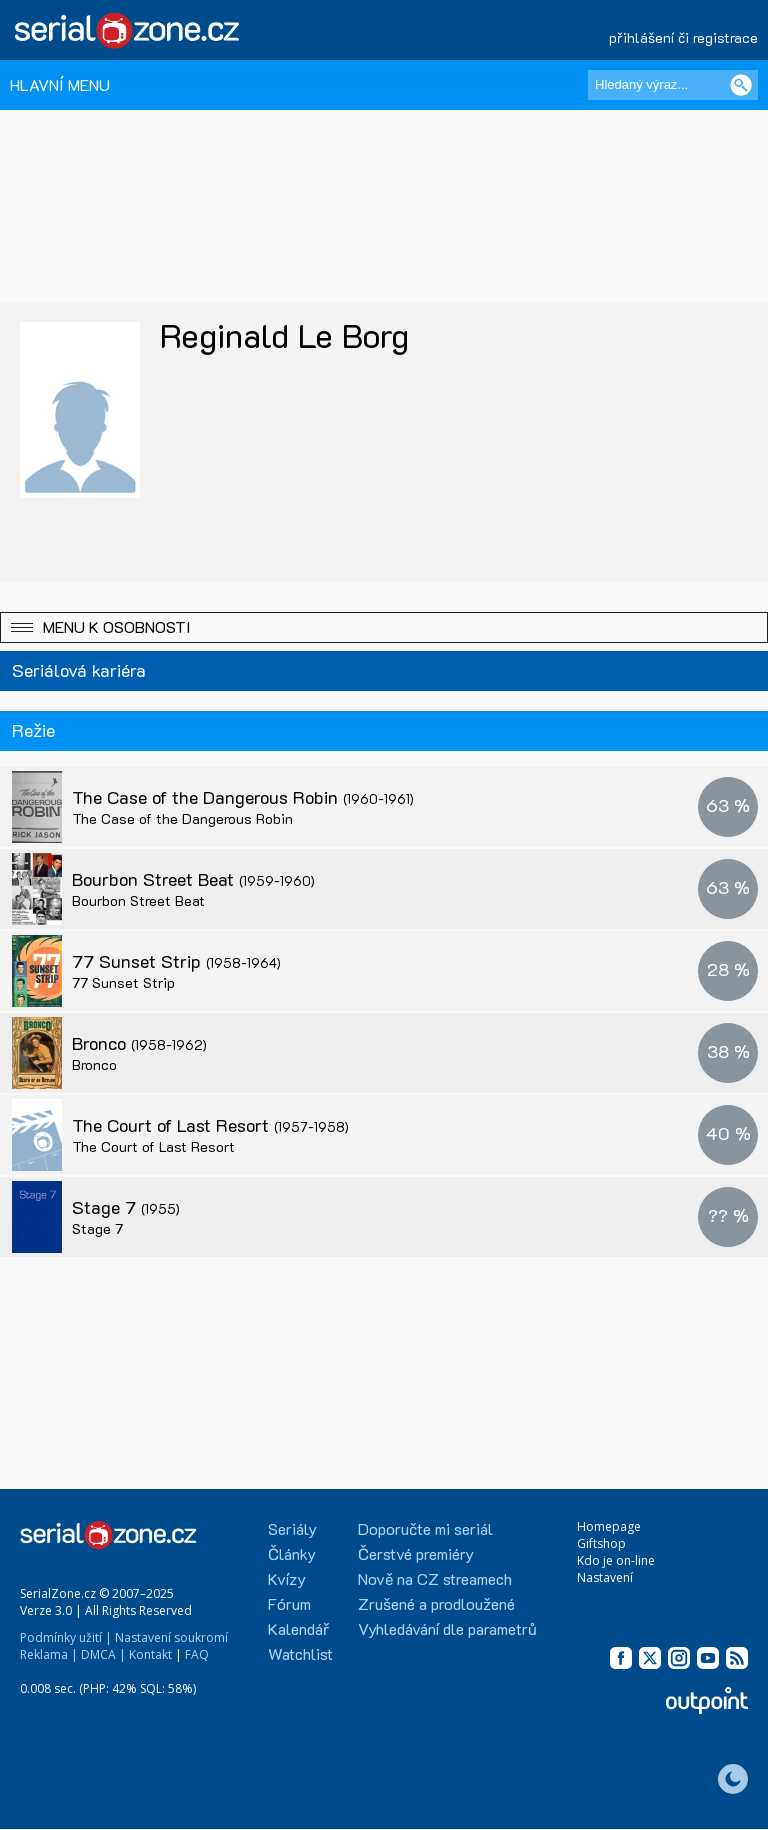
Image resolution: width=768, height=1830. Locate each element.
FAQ (197, 1654)
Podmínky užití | (66, 1637)
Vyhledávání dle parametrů (447, 1628)
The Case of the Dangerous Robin (243, 797)
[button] (384, 627)
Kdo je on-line (616, 1560)
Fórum (289, 1603)
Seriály (292, 1528)
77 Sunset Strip (176, 961)
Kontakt (150, 1654)
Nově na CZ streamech (435, 1578)
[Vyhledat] (741, 85)
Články (292, 1553)
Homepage (609, 1526)
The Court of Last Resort (210, 1125)
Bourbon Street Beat (193, 879)
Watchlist (300, 1653)
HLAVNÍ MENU (60, 84)
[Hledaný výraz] (673, 85)
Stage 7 (126, 1207)
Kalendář (298, 1628)
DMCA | (103, 1654)
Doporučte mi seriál (425, 1528)
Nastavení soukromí (171, 1637)
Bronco (139, 1043)
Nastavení (605, 1577)
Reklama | (49, 1654)
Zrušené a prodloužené (436, 1603)
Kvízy (287, 1578)
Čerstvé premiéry (416, 1553)
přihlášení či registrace (683, 37)
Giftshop (601, 1543)
